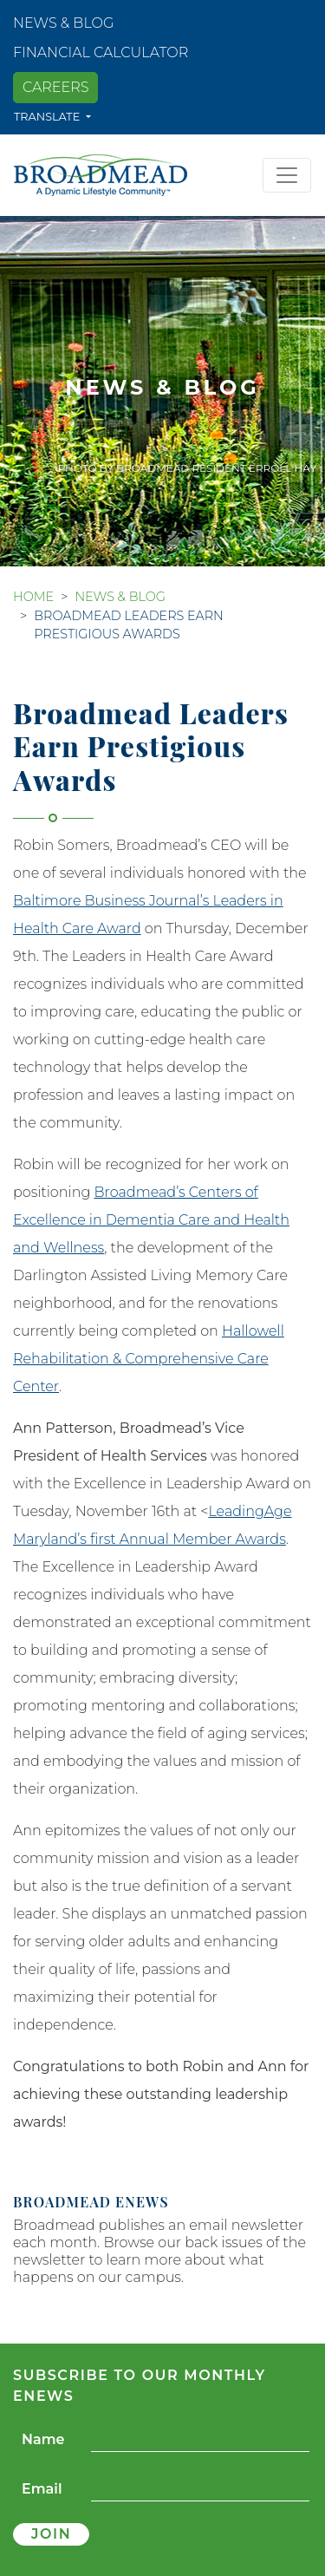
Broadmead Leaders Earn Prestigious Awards (129, 625)
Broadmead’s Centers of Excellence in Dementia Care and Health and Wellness (151, 1220)
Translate (48, 116)
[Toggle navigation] (287, 175)
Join (51, 2534)
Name (43, 2439)
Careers (55, 87)
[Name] (200, 2440)
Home (33, 597)
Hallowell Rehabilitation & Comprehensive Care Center (148, 1359)
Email (42, 2489)
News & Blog (63, 23)
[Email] (200, 2489)
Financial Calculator (100, 52)
